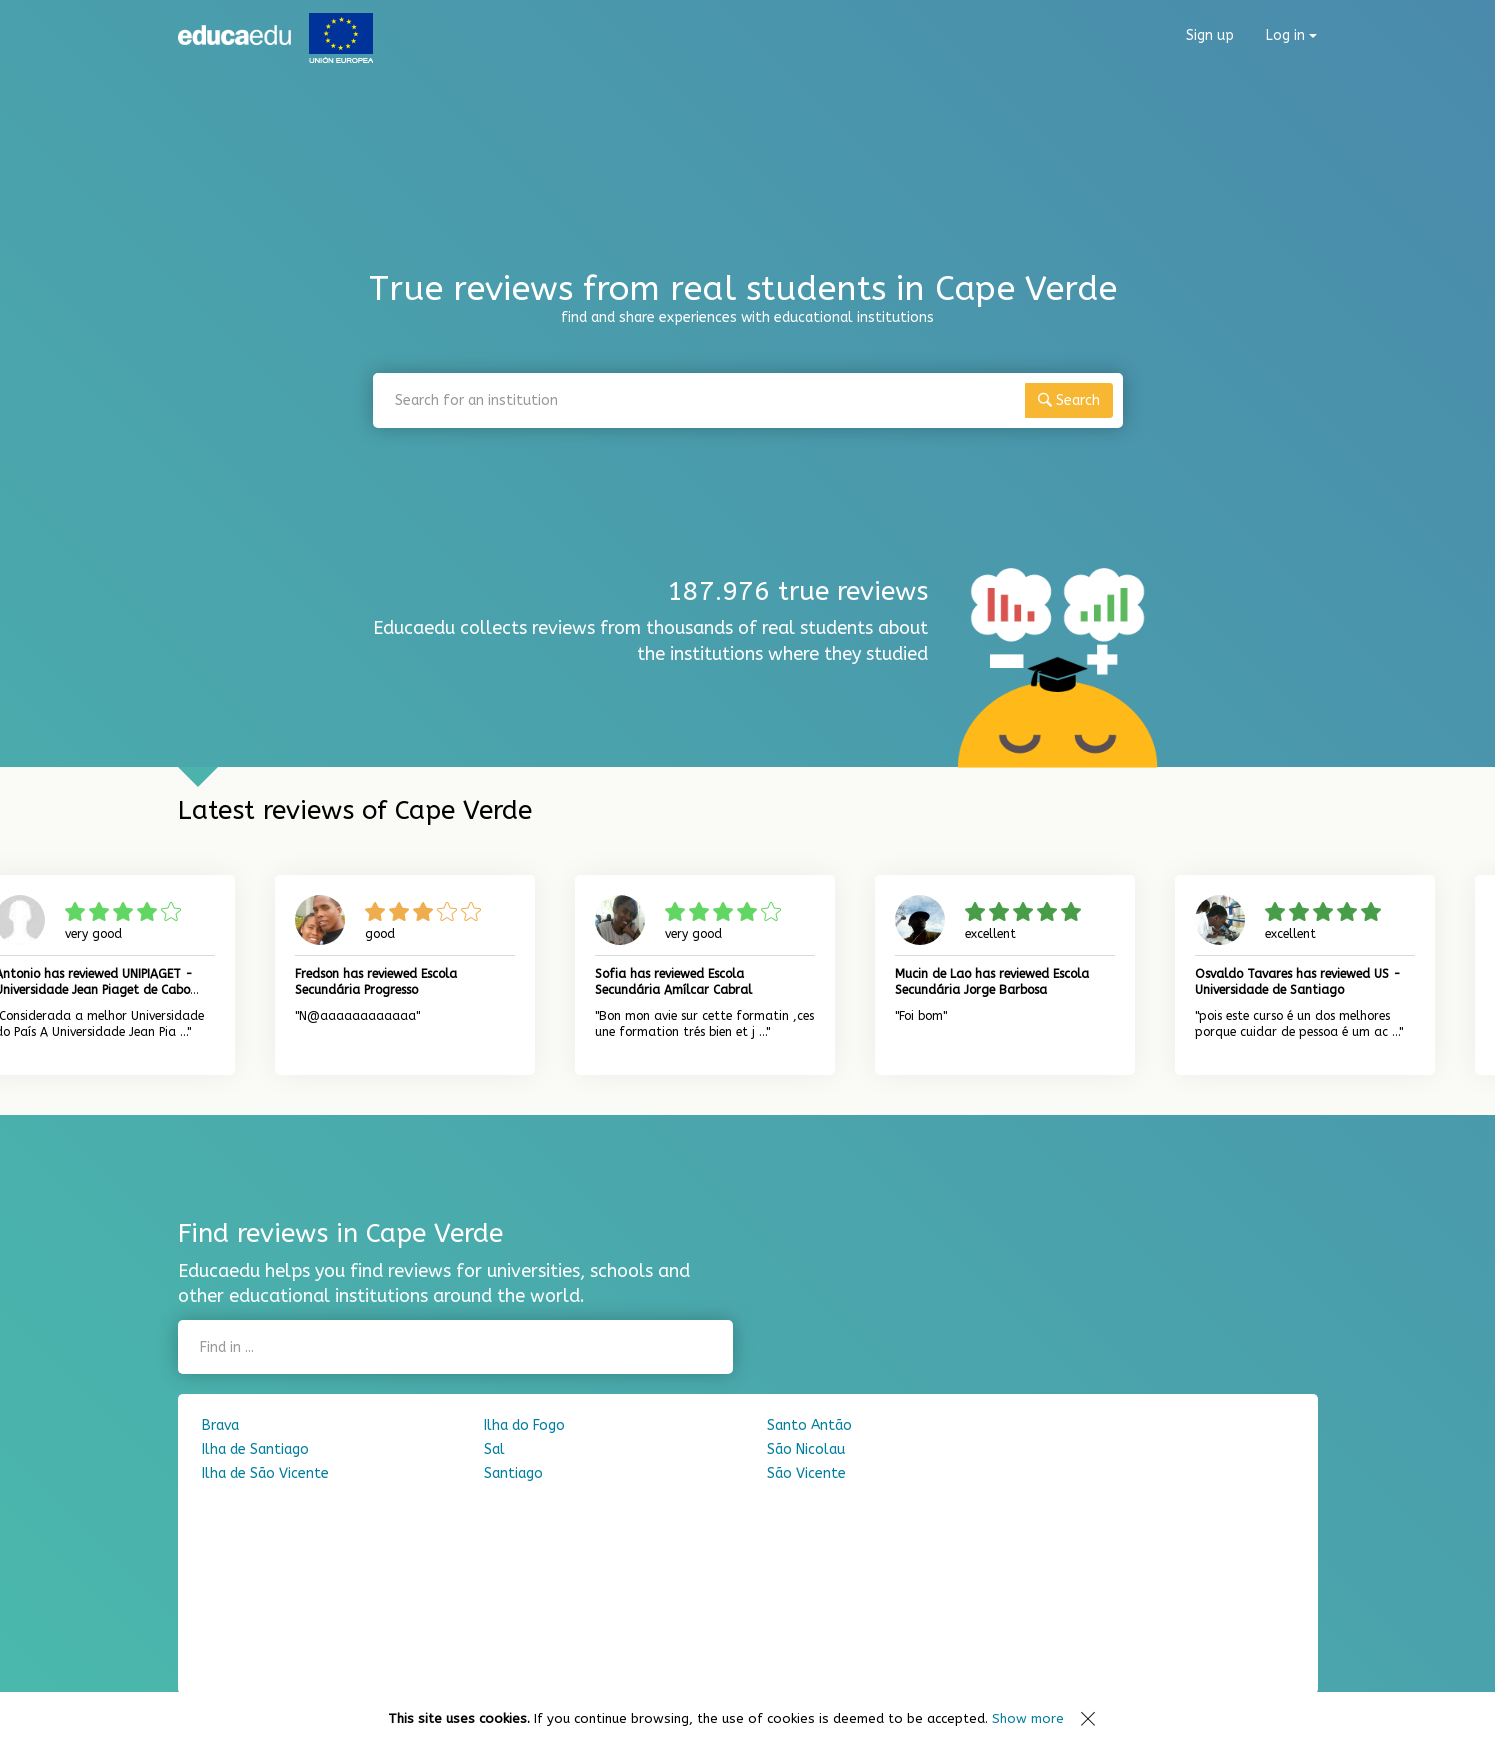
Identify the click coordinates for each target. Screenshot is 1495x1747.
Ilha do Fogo (524, 1425)
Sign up (1210, 35)
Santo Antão (809, 1425)
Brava (220, 1425)
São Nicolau (806, 1449)
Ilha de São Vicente (265, 1473)
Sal (494, 1449)
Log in (1291, 35)
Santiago (513, 1473)
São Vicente (806, 1473)
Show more (1028, 1718)
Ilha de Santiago (255, 1449)
